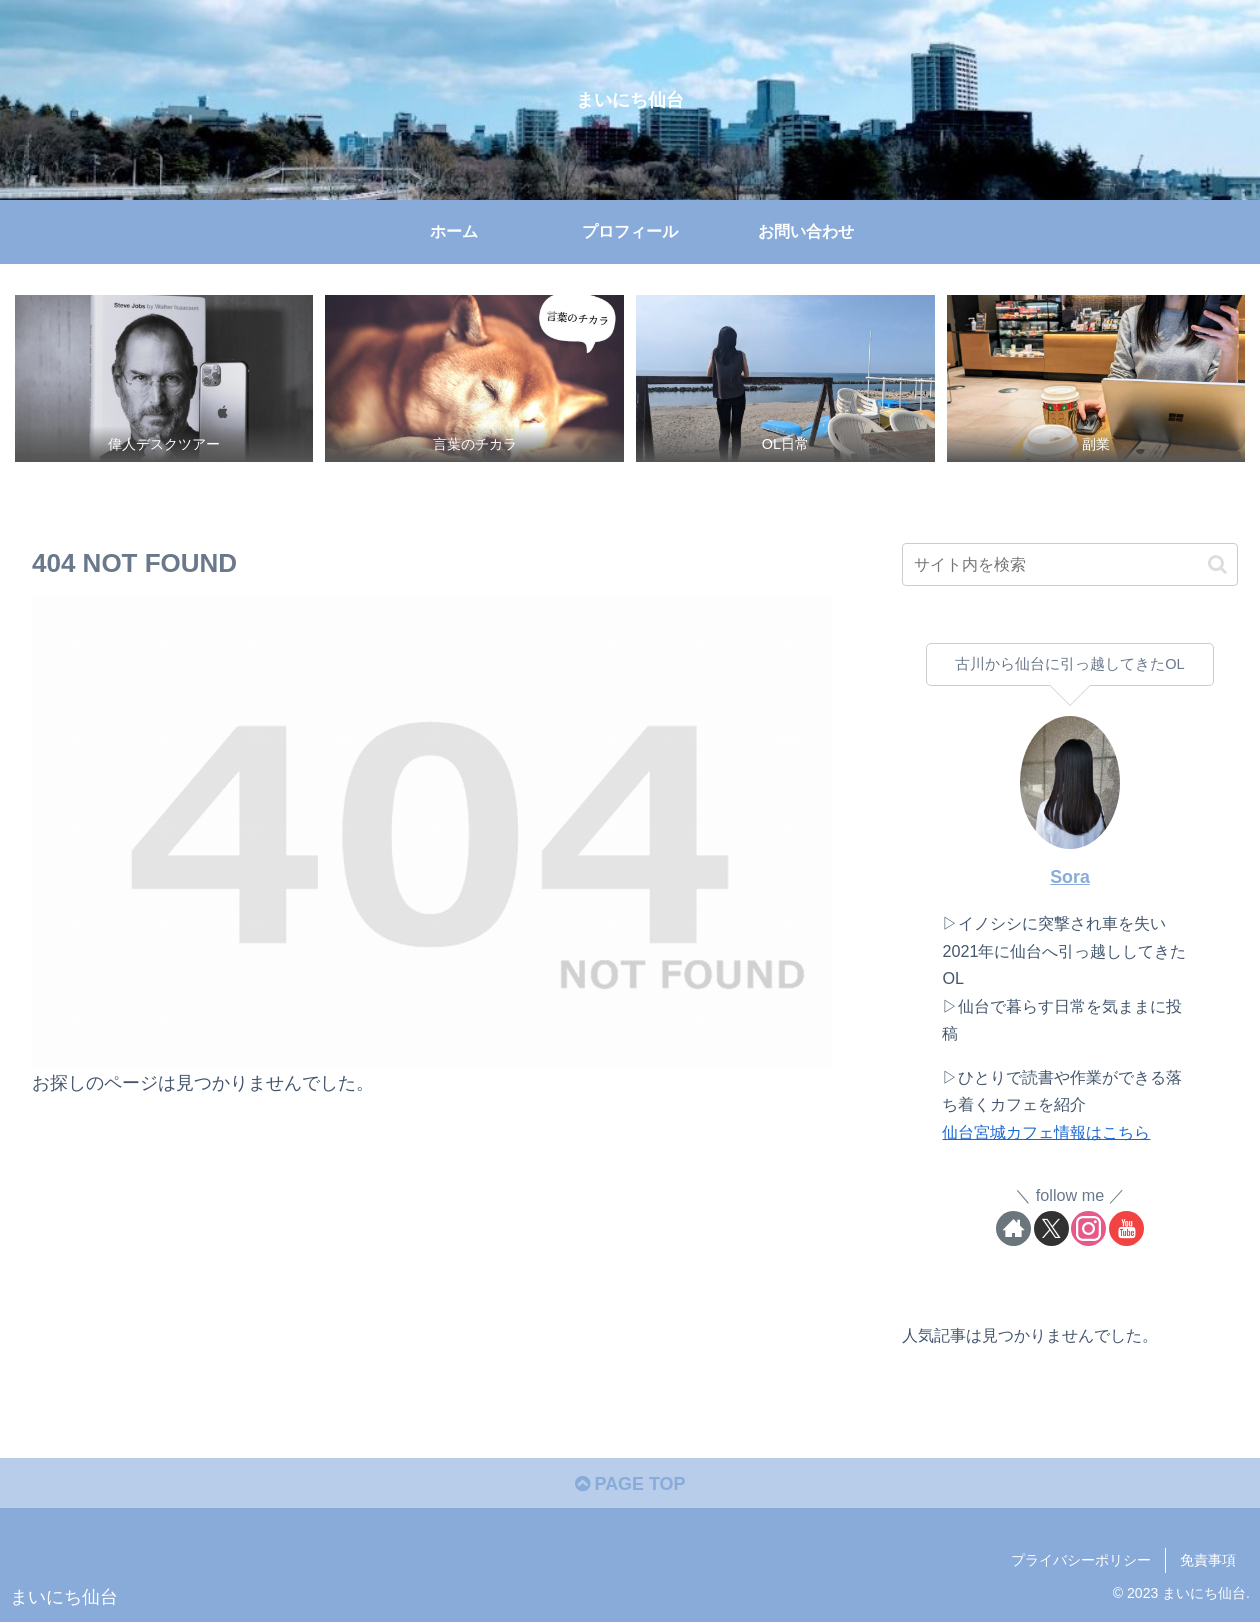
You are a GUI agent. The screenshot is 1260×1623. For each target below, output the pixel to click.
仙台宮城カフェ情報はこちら (1046, 1132)
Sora (1070, 877)
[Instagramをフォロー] (1088, 1228)
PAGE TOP (629, 1484)
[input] (1070, 564)
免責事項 (1208, 1560)
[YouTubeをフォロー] (1126, 1228)
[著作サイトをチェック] (1013, 1228)
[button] (1217, 564)
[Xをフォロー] (1051, 1228)
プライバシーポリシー (1081, 1560)
